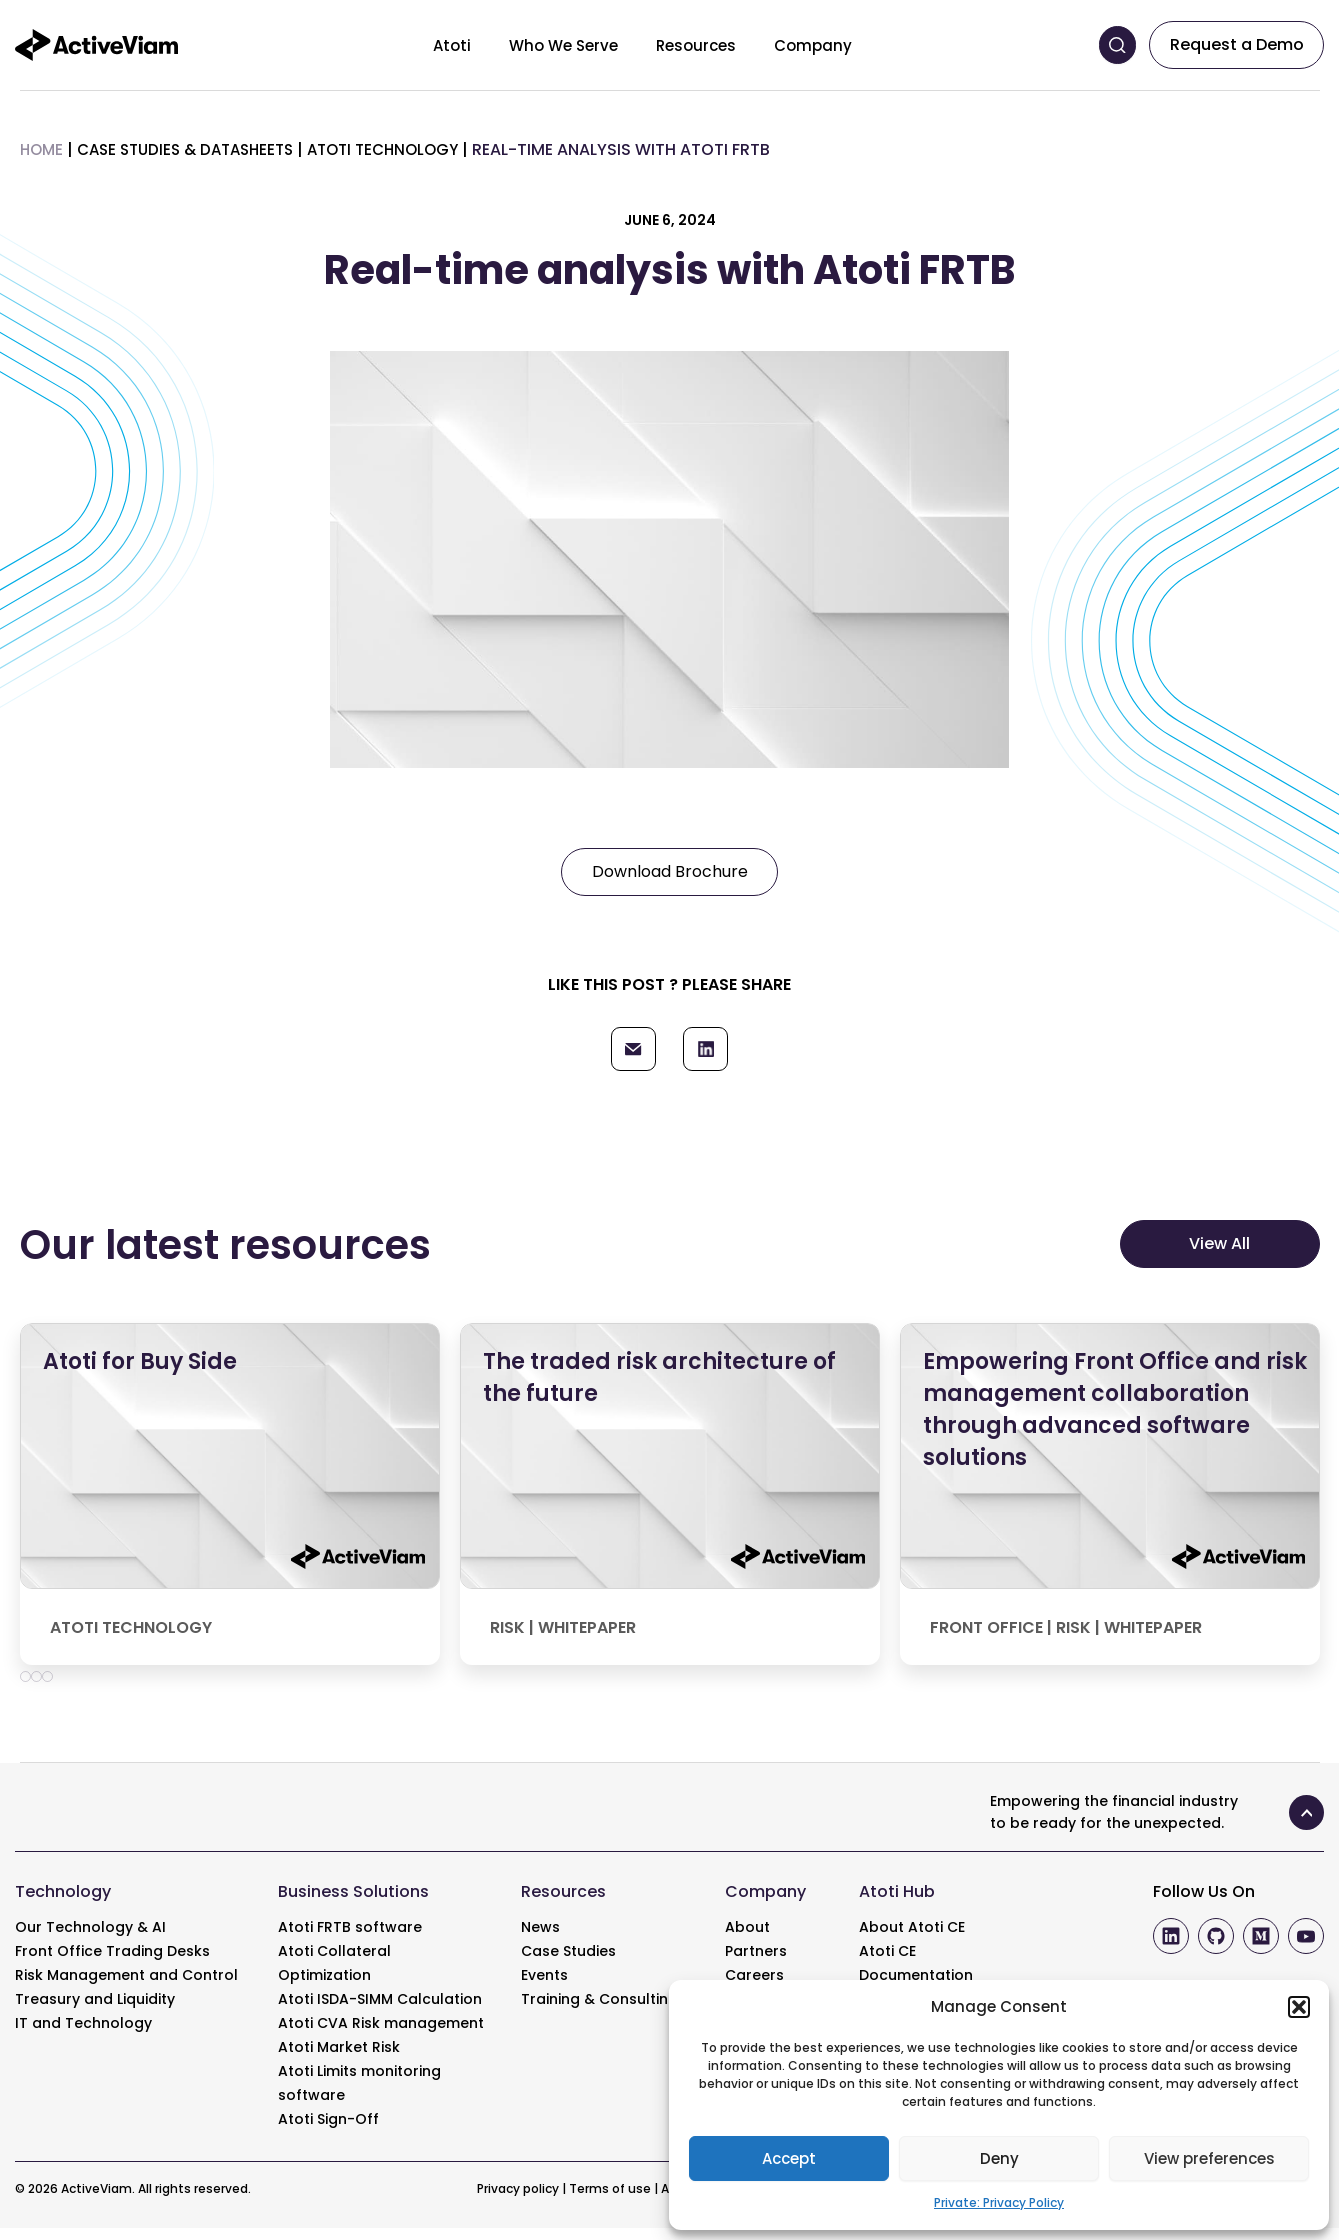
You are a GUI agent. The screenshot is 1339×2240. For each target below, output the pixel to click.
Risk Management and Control (126, 1987)
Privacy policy (518, 2200)
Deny (999, 2158)
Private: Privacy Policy (999, 2202)
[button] (1299, 2007)
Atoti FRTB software (350, 1939)
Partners (756, 1963)
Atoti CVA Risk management (381, 2035)
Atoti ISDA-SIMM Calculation (380, 2011)
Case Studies (568, 1963)
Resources (696, 45)
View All (1219, 1255)
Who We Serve (563, 45)
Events (544, 1987)
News (540, 1939)
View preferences (1209, 2158)
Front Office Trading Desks (112, 1963)
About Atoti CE (912, 1939)
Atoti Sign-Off (328, 2131)
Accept (789, 2158)
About (747, 1939)
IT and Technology (83, 2035)
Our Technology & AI (90, 1939)
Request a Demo (1237, 44)
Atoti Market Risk (339, 2059)
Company (813, 45)
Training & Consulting (599, 2011)
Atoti (452, 45)
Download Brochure (670, 871)
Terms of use (610, 2200)
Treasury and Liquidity (95, 2011)
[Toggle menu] (486, 45)
